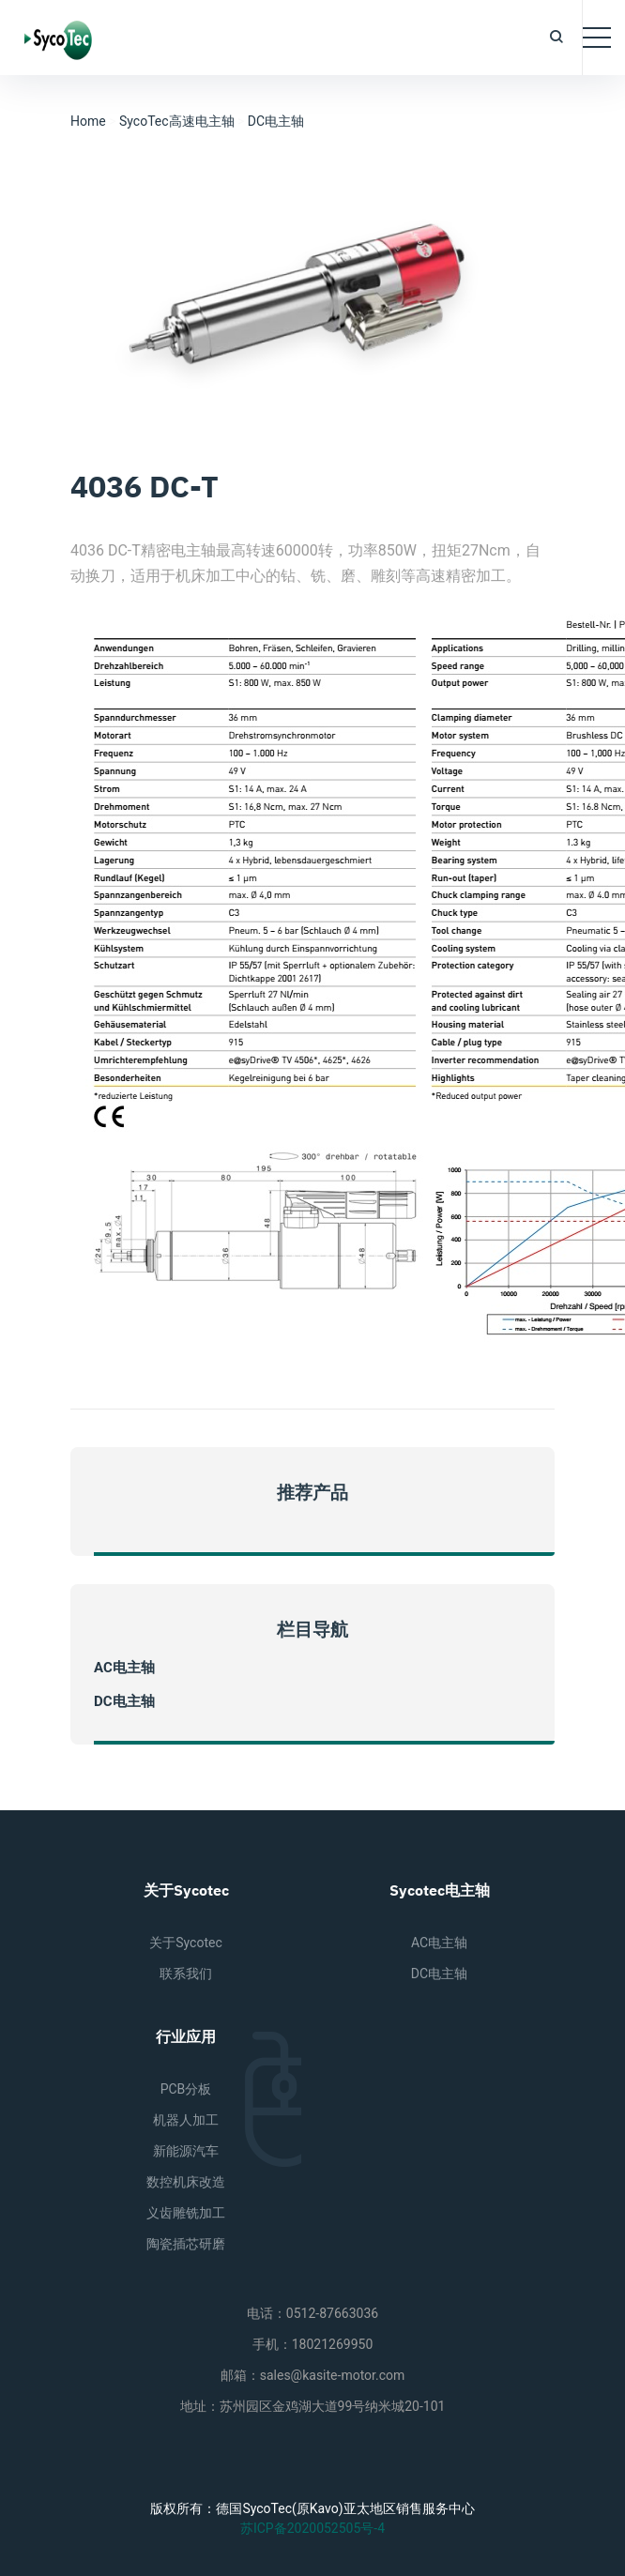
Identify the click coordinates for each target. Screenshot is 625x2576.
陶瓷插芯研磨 (185, 2243)
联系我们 (186, 1973)
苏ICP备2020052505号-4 (312, 2528)
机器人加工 (186, 2119)
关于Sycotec (185, 1942)
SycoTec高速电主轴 (177, 121)
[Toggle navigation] (597, 37)
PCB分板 (186, 2088)
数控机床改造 (185, 2181)
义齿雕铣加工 (185, 2212)
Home (88, 121)
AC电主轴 (124, 1667)
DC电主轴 (276, 121)
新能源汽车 (186, 2150)
